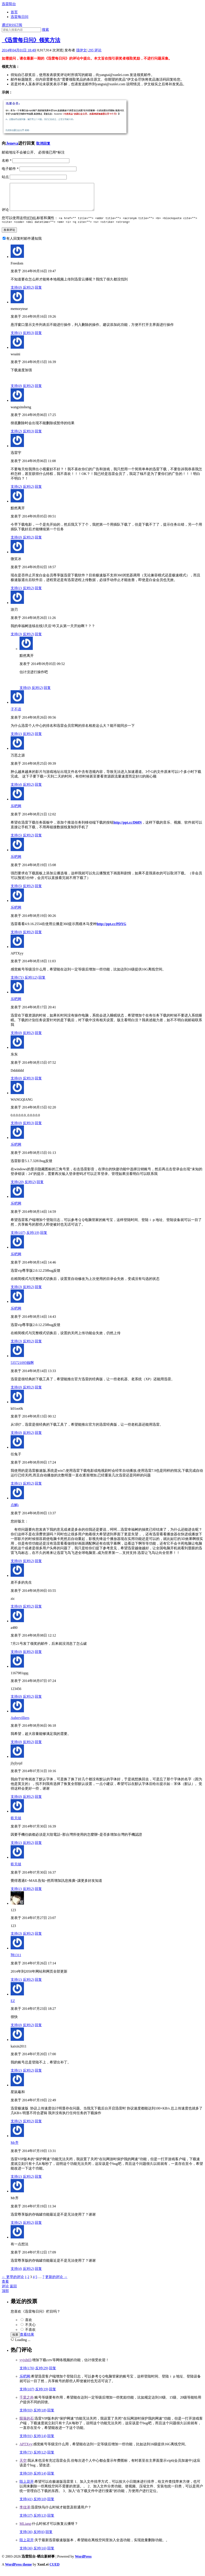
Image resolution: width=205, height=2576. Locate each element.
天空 (23, 2466)
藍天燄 (16, 1824)
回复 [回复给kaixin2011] (38, 2076)
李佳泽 (25, 2513)
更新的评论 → (56, 2283)
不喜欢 (30, 2335)
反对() (28, 293)
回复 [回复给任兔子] (38, 1489)
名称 (7, 160)
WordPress (83, 2562)
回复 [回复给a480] (38, 1658)
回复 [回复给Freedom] (38, 293)
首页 (14, 12)
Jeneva (12, 143)
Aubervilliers (20, 1724)
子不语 (16, 715)
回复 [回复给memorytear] (38, 339)
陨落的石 (27, 2424)
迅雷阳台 (9, 4)
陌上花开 (27, 2487)
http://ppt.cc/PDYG (111, 930)
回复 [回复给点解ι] (38, 1567)
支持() (16, 293)
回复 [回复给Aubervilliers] (38, 1748)
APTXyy (26, 2450)
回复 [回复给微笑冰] (38, 594)
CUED (54, 2570)
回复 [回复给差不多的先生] (38, 1612)
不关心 (30, 2331)
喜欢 (28, 2326)
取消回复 (43, 143)
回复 (52, 2374)
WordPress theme (18, 2570)
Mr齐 (15, 2148)
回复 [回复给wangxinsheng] (38, 437)
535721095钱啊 (22, 1369)
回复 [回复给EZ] (38, 2031)
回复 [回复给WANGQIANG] (38, 1129)
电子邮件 (10, 169)
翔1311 (16, 1961)
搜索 (45, 29)
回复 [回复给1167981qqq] (38, 1702)
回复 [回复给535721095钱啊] (38, 1393)
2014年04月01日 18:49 (18, 50)
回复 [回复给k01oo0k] (38, 1439)
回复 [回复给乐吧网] (38, 841)
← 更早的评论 (13, 2283)
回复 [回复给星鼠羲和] (38, 2127)
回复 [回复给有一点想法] (38, 2275)
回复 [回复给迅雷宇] (38, 492)
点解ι (15, 1511)
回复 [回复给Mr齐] (38, 2182)
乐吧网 (16, 812)
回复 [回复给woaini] (38, 392)
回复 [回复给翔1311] (38, 1985)
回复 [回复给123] (38, 1939)
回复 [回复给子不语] (38, 740)
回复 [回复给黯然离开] (38, 543)
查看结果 (27, 2340)
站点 (5, 177)
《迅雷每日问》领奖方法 (31, 40)
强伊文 (81, 50)
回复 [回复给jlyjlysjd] (38, 1802)
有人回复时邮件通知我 (24, 244)
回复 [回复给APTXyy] (41, 983)
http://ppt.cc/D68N (127, 828)
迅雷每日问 (19, 17)
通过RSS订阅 (12, 25)
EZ (13, 2007)
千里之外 (27, 2403)
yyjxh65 (25, 2366)
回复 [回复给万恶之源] (38, 790)
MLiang (25, 2529)
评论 (95, 50)
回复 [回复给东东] (38, 1084)
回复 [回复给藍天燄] (38, 1849)
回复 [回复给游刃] (38, 640)
